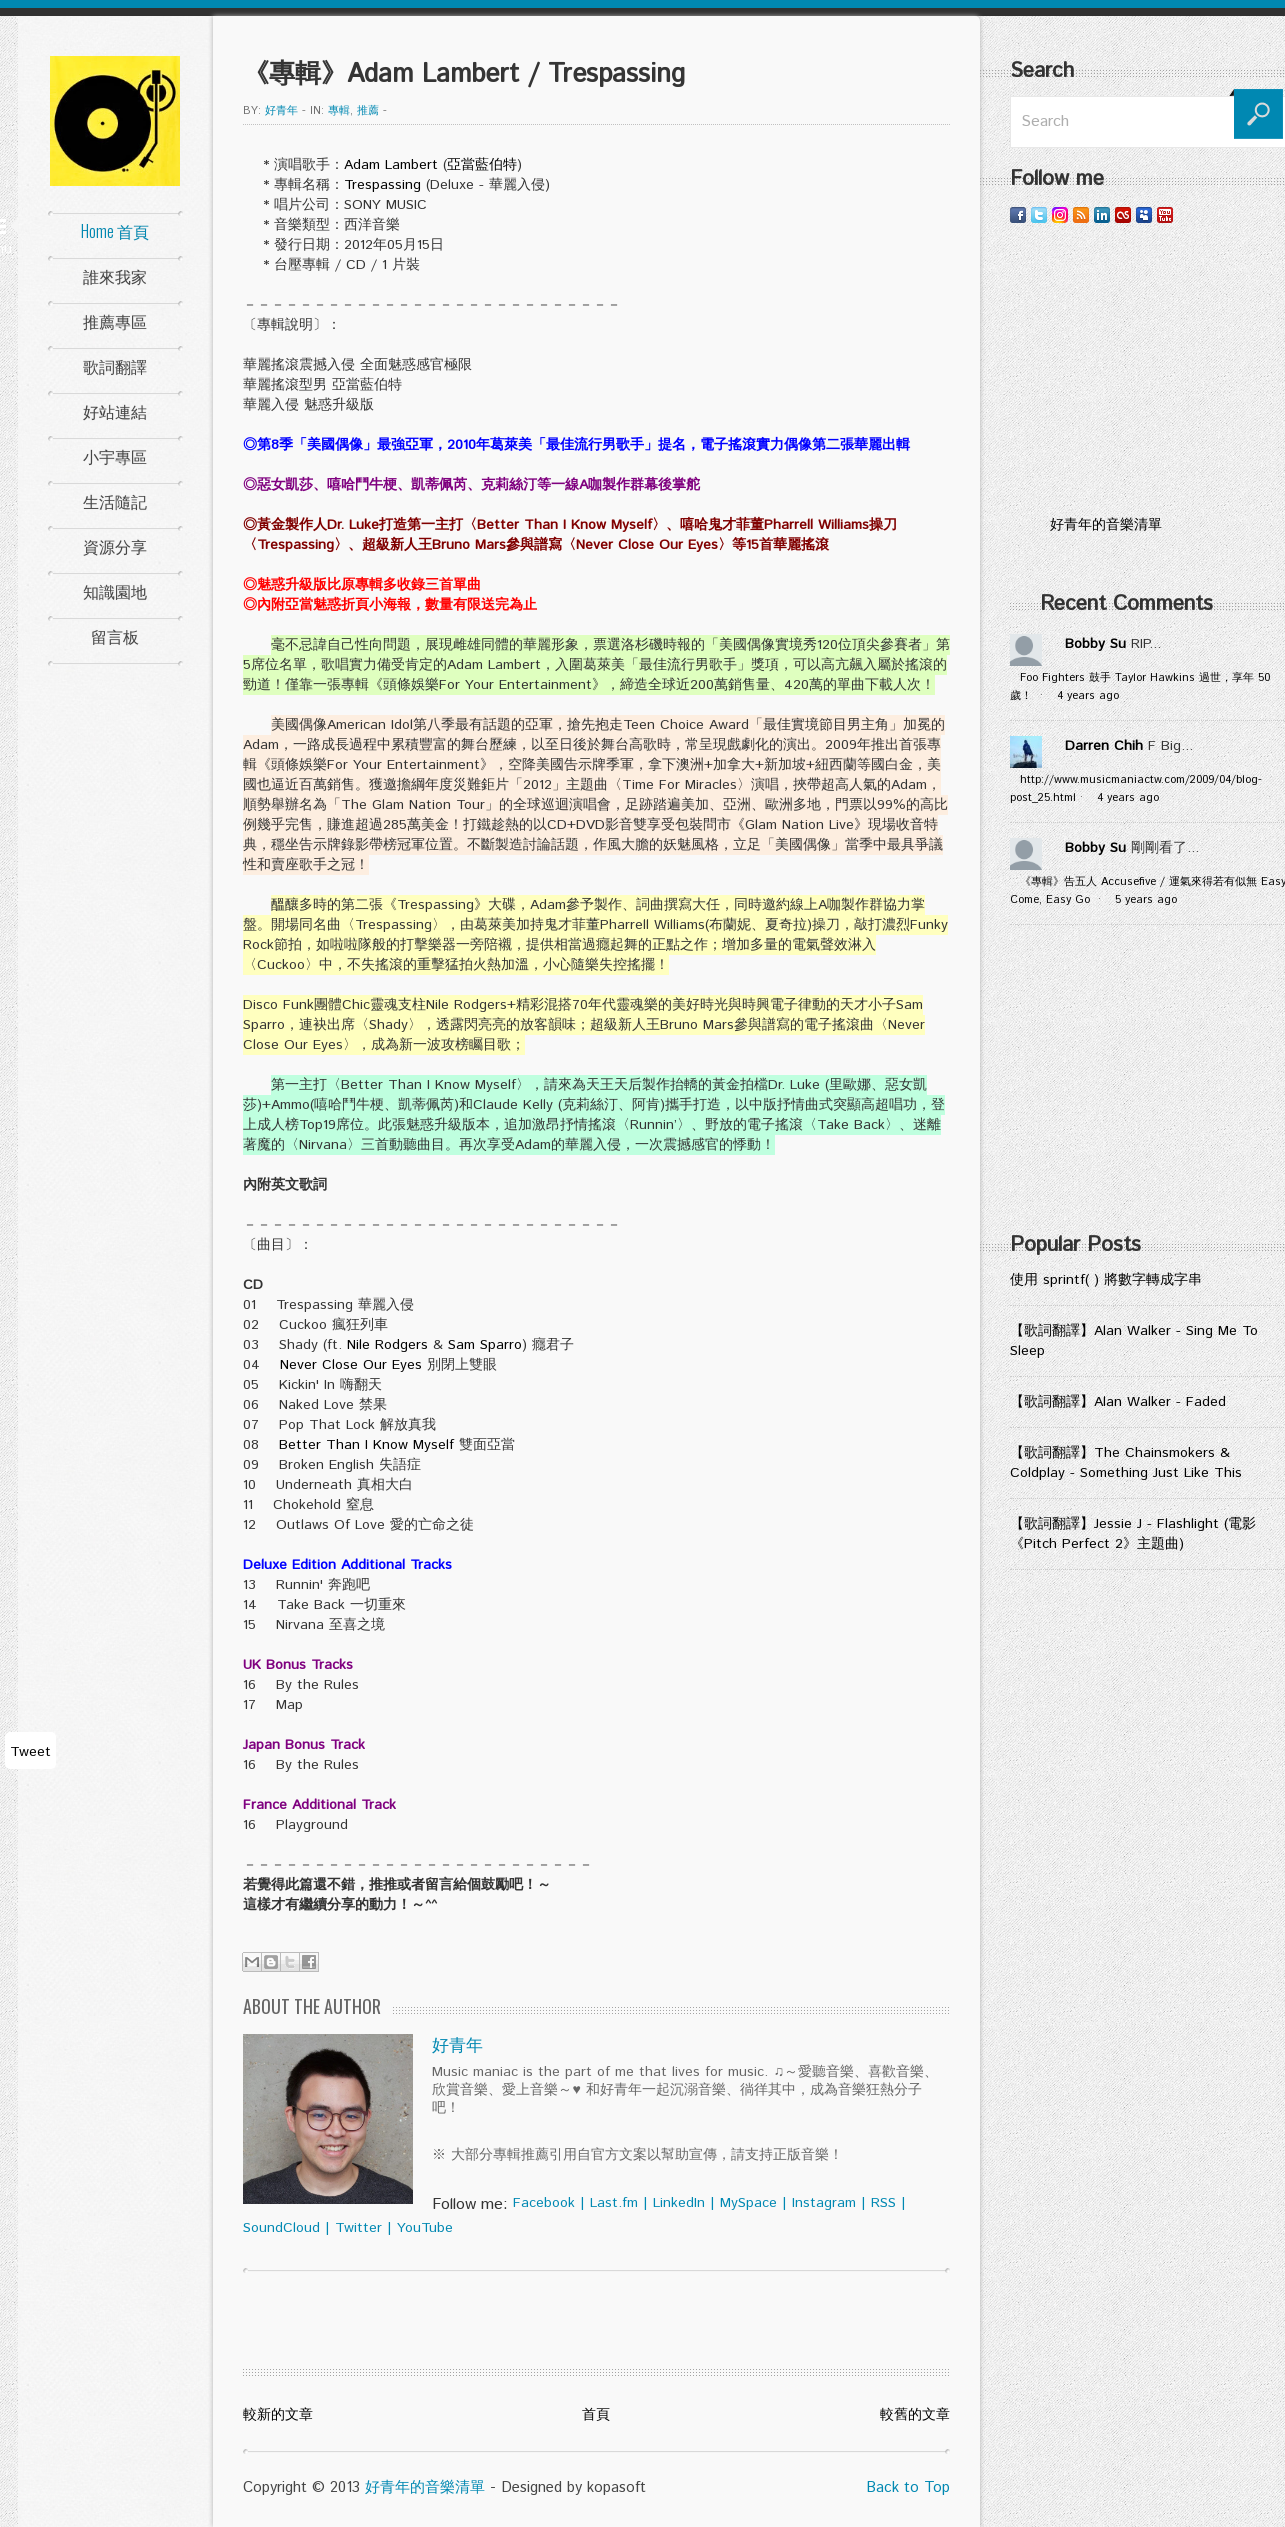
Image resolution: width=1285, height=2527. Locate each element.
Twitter (358, 2228)
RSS (883, 2203)
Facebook (544, 2203)
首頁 (596, 2415)
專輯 (339, 111)
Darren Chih (1104, 746)
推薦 (368, 111)
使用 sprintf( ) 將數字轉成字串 (1106, 1280)
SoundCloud (281, 2228)
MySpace (748, 2203)
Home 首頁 (115, 231)
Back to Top (908, 2487)
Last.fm (614, 2203)
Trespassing (382, 185)
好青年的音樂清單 (425, 2487)
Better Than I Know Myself (366, 1445)
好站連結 (115, 411)
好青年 (281, 111)
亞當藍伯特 (482, 165)
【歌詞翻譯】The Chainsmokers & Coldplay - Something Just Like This (1126, 1463)
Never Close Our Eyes (351, 1365)
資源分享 (115, 546)
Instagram (824, 2203)
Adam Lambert (391, 165)
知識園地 (115, 591)
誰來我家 (115, 276)
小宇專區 (115, 456)
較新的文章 (278, 2415)
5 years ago (1146, 900)
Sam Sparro (485, 1345)
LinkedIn (679, 2203)
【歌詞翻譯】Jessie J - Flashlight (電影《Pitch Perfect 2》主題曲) (1133, 1534)
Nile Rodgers (387, 1345)
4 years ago (1088, 696)
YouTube (425, 2228)
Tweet (30, 1752)
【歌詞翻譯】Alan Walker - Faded (1118, 1402)
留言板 (115, 636)
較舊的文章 (915, 2415)
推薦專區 (115, 321)
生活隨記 (115, 501)
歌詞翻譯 (115, 366)
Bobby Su (1095, 644)
